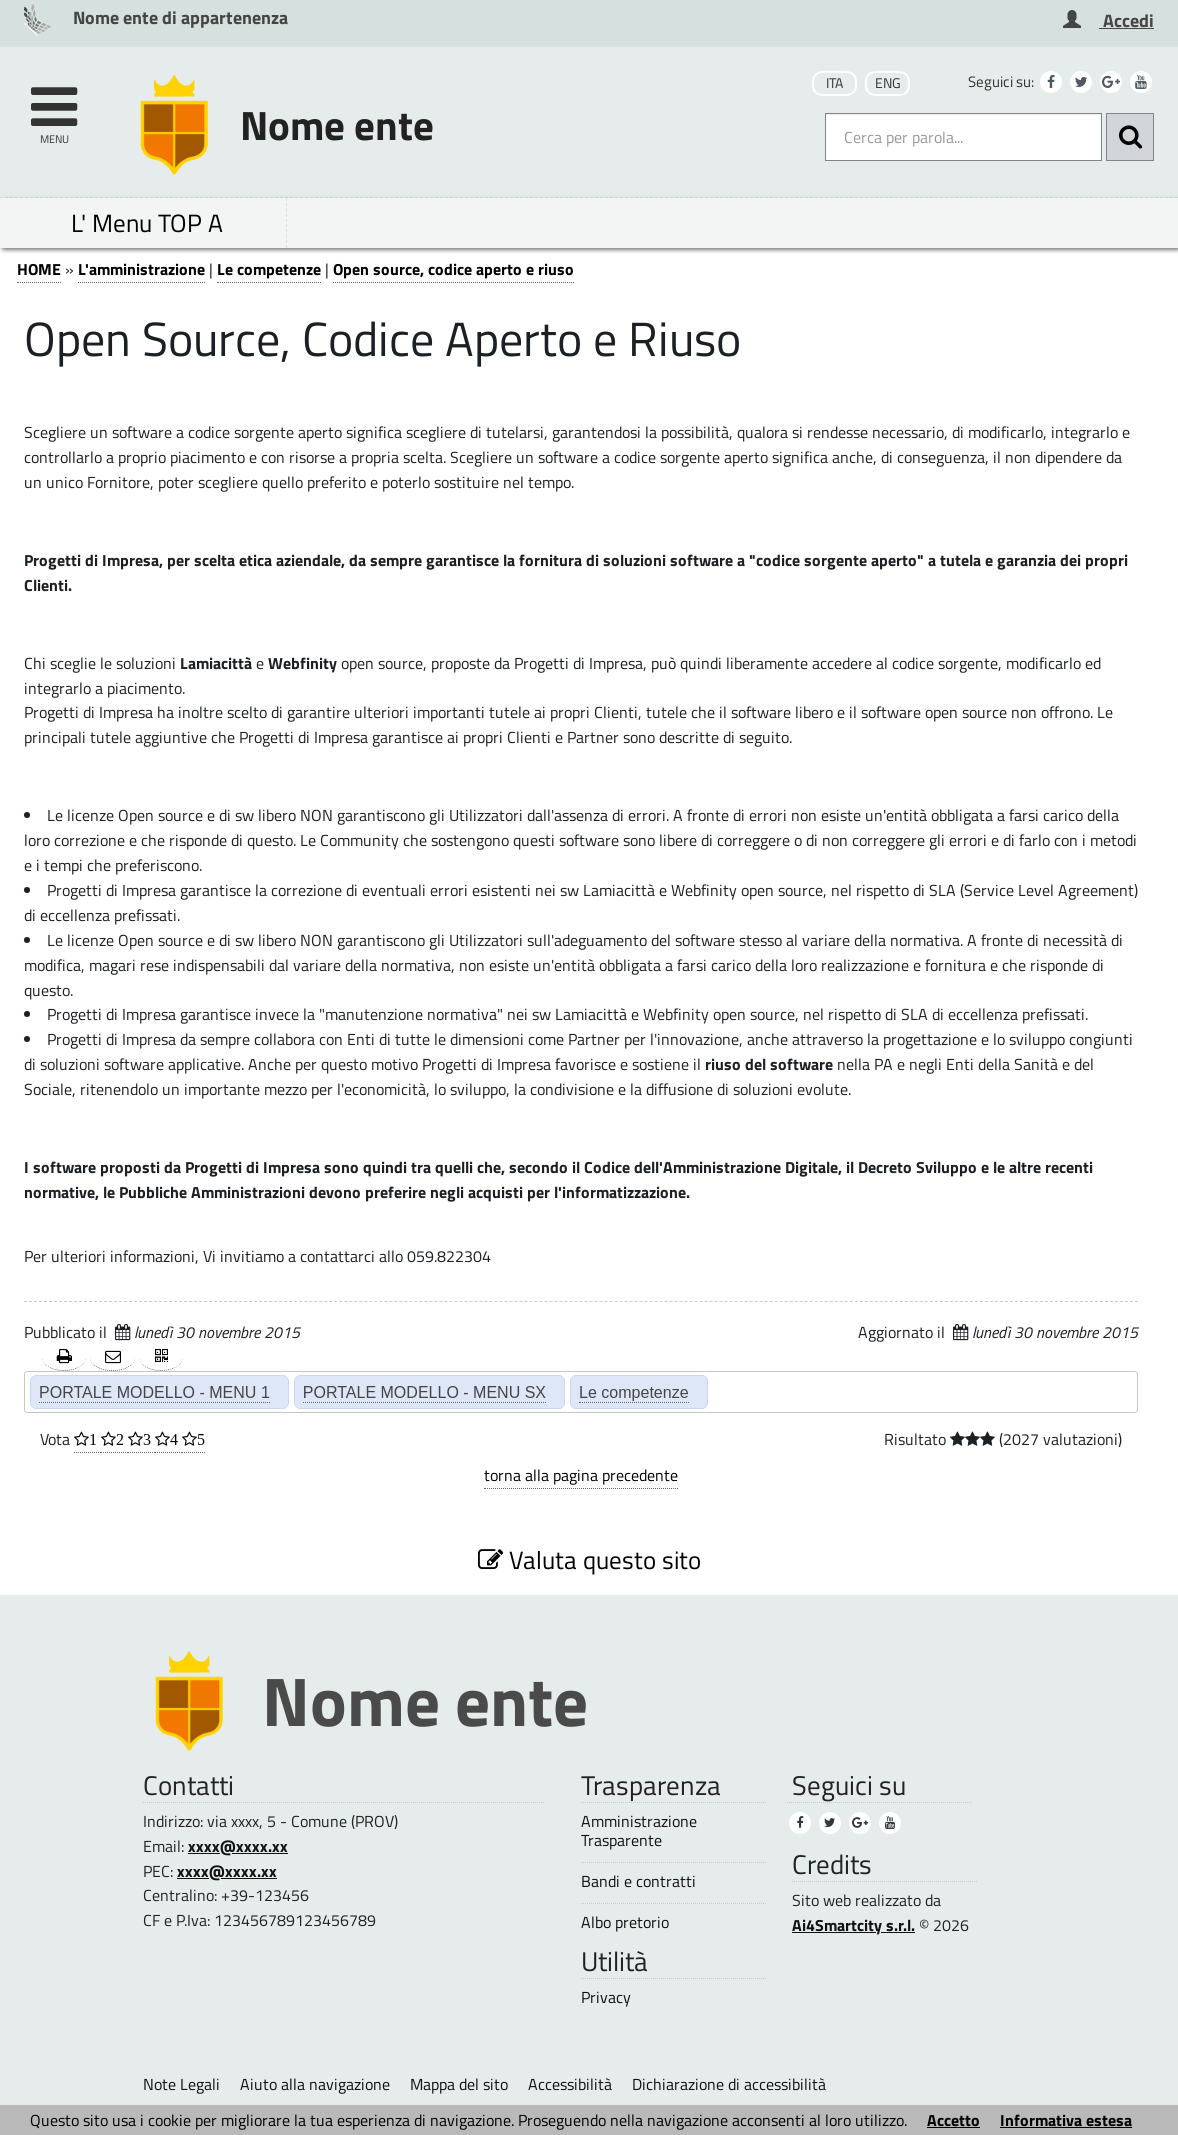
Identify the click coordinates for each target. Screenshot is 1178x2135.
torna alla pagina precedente (581, 1475)
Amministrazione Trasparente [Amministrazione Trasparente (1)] (639, 1831)
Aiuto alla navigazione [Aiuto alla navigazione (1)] (315, 2084)
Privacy (606, 1997)
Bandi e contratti (638, 1881)
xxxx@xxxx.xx (238, 1846)
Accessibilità (570, 2084)
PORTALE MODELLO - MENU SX (424, 1392)
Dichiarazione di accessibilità (729, 2084)
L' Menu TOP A (147, 222)
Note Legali (181, 2084)
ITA (834, 83)
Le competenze (269, 269)
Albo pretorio (625, 1922)
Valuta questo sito (589, 1559)
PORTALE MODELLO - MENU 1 (154, 1392)
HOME (39, 269)
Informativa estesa (1066, 2120)
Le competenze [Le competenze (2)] (634, 1392)
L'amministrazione (141, 269)
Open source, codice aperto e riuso (453, 269)
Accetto (953, 2120)
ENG (888, 83)
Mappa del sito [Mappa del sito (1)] (459, 2084)
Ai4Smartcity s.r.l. (853, 1925)
